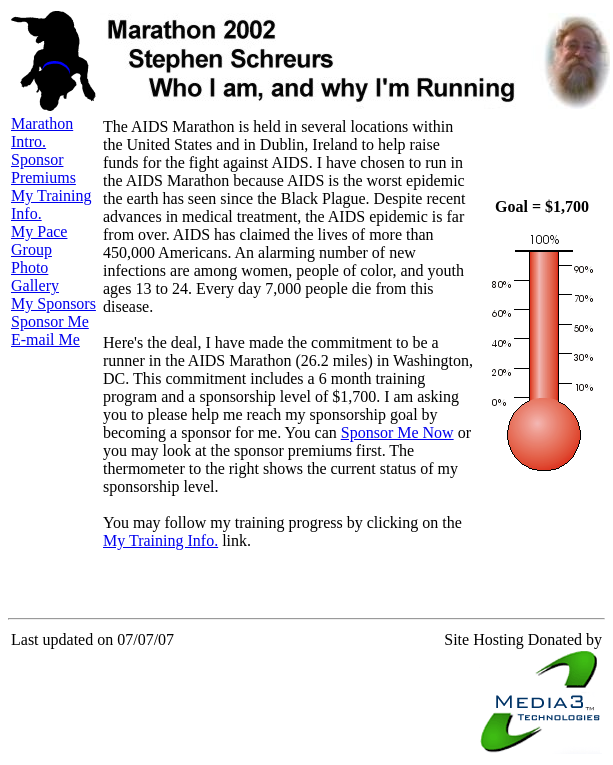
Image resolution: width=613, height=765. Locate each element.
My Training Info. (160, 540)
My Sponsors (53, 303)
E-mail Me (45, 339)
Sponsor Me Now (397, 432)
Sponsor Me (50, 321)
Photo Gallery (35, 276)
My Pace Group (39, 240)
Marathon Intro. (42, 132)
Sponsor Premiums (43, 168)
